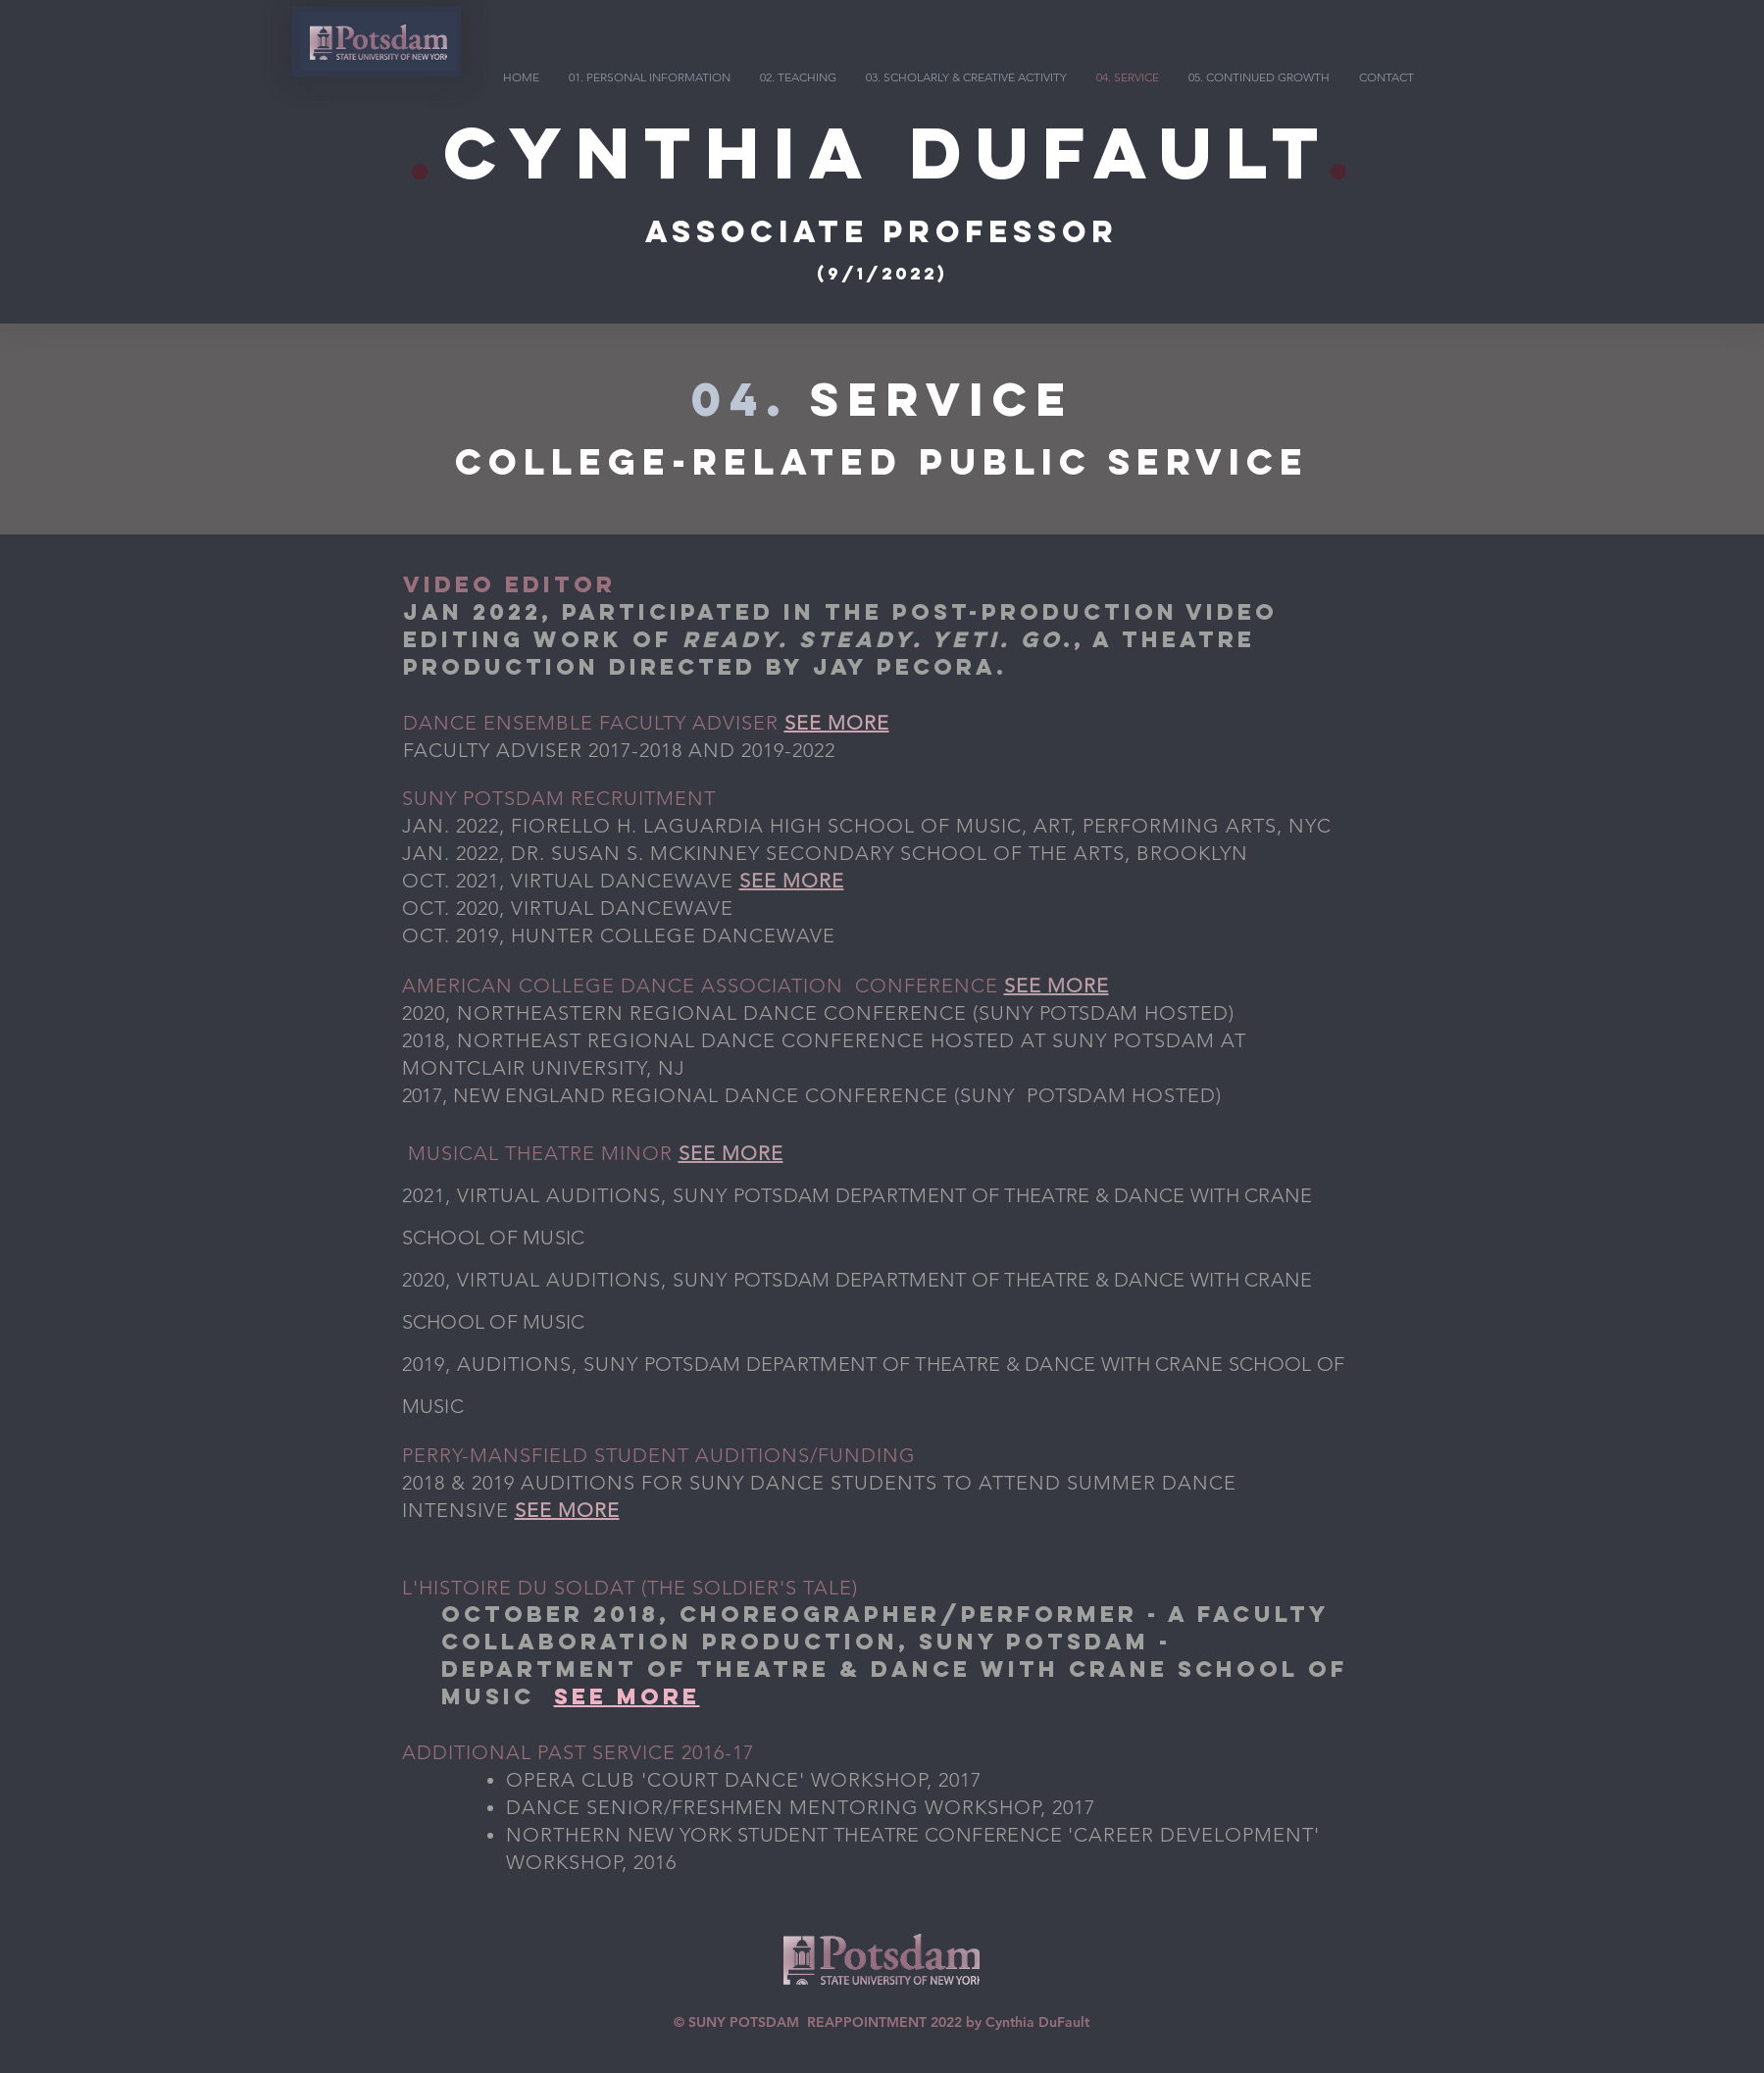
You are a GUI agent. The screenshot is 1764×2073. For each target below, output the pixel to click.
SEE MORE (836, 722)
